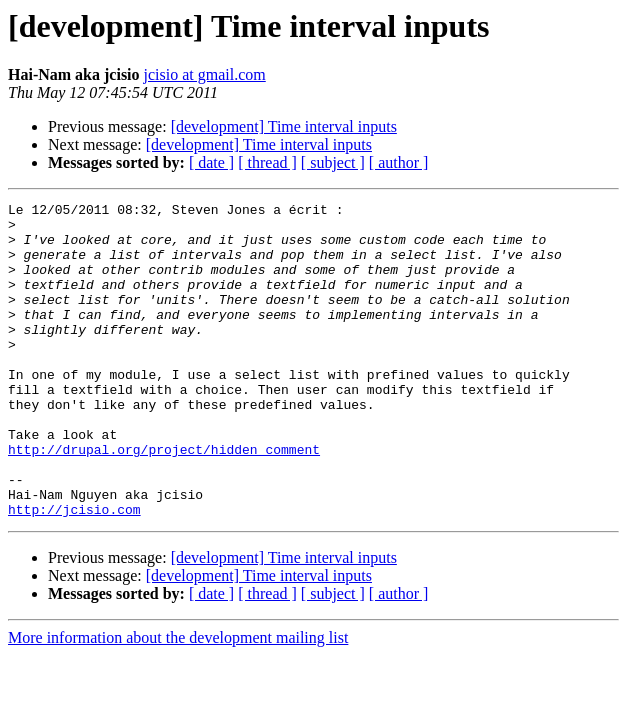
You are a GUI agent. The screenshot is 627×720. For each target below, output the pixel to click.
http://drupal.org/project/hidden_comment (164, 500)
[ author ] (399, 162)
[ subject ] (333, 162)
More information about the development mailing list (178, 700)
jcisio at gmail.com (205, 74)
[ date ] (211, 162)
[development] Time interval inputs (284, 126)
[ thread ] (267, 162)
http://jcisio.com (74, 572)
